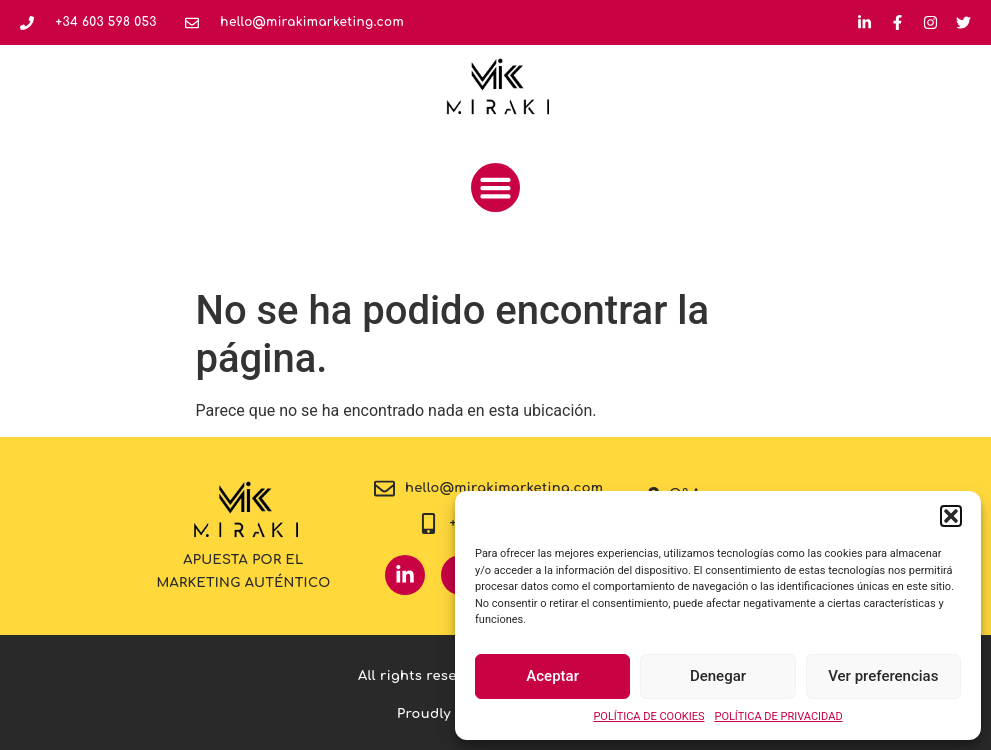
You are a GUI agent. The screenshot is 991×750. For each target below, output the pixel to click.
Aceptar (552, 676)
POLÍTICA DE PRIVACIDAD (778, 716)
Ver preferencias (883, 676)
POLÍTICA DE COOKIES (648, 716)
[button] (951, 516)
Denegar (718, 676)
